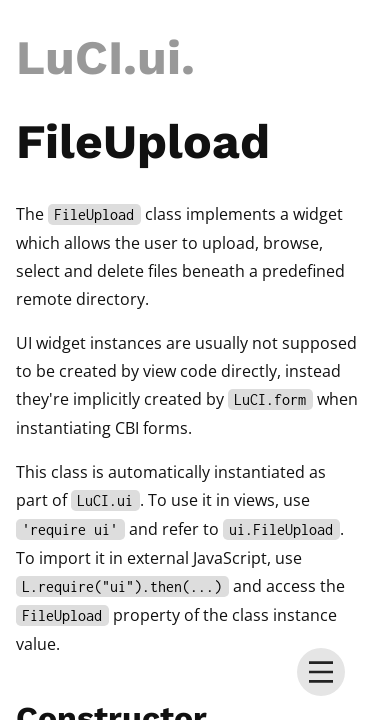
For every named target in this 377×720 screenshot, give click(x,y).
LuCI (69, 57)
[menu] (321, 672)
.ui (152, 57)
